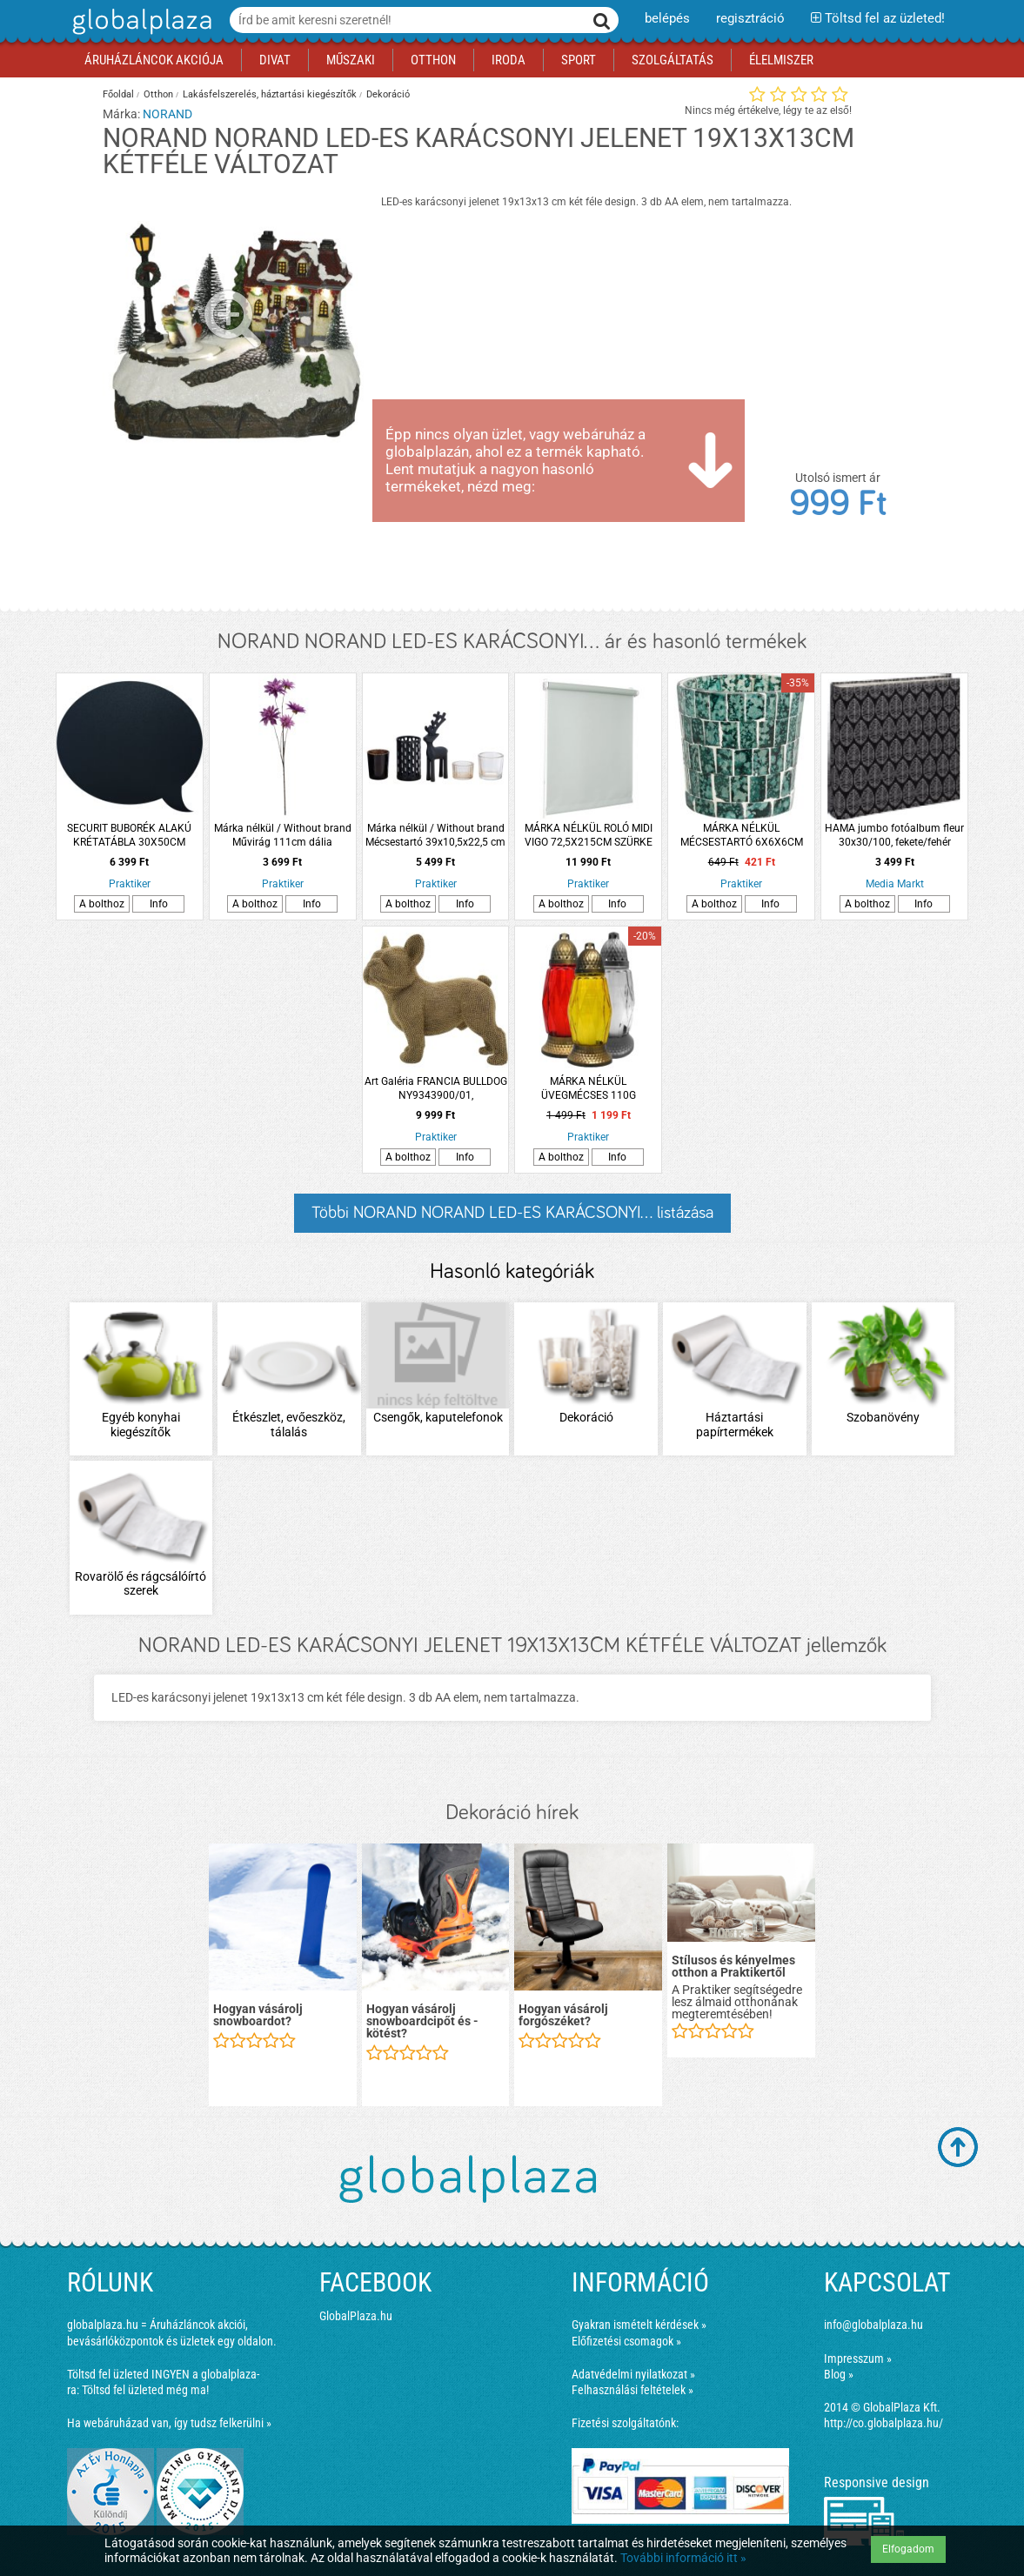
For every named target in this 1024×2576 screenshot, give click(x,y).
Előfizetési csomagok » (626, 2341)
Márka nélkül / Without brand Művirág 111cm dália (282, 835)
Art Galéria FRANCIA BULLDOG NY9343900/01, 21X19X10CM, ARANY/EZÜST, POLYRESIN (436, 1088)
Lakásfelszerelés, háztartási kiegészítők (270, 94)
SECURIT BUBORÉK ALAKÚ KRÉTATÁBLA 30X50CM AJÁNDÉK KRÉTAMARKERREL (129, 835)
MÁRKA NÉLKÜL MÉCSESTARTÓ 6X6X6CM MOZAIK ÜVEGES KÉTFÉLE (741, 835)
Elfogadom (908, 2549)
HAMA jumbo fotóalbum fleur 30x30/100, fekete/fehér (894, 835)
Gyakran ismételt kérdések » (639, 2325)
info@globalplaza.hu (873, 2325)
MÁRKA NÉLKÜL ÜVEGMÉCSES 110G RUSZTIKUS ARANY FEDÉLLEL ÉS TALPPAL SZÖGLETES (589, 1088)
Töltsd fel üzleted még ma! (145, 2390)
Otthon (158, 94)
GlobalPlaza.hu (355, 2316)
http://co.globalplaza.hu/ (883, 2423)
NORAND (167, 114)
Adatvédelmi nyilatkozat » (633, 2374)
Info (159, 904)
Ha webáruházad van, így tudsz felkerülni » (169, 2423)
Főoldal (118, 94)
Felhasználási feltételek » (632, 2390)
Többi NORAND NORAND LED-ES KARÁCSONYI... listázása (512, 1212)
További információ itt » (683, 2558)
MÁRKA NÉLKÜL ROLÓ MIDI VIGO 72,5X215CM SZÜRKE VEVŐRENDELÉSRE (589, 835)
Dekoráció (388, 94)
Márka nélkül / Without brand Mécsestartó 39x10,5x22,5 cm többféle (435, 835)
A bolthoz (101, 904)
